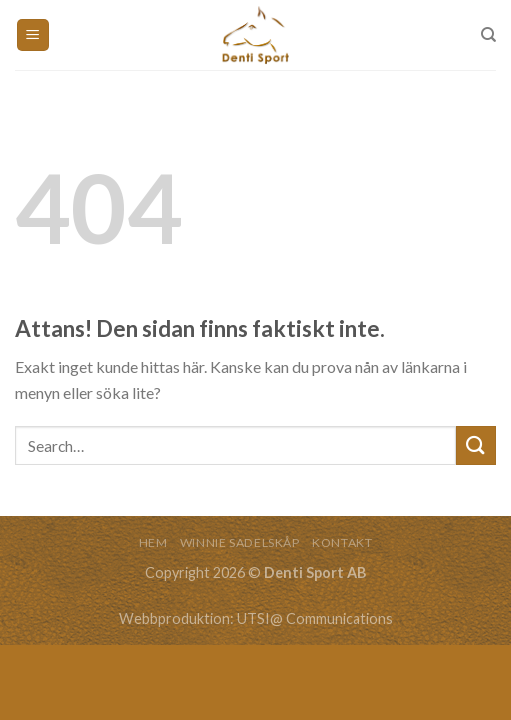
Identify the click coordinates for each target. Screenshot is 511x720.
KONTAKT (342, 542)
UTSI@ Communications (315, 618)
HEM (153, 542)
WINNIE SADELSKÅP (240, 542)
